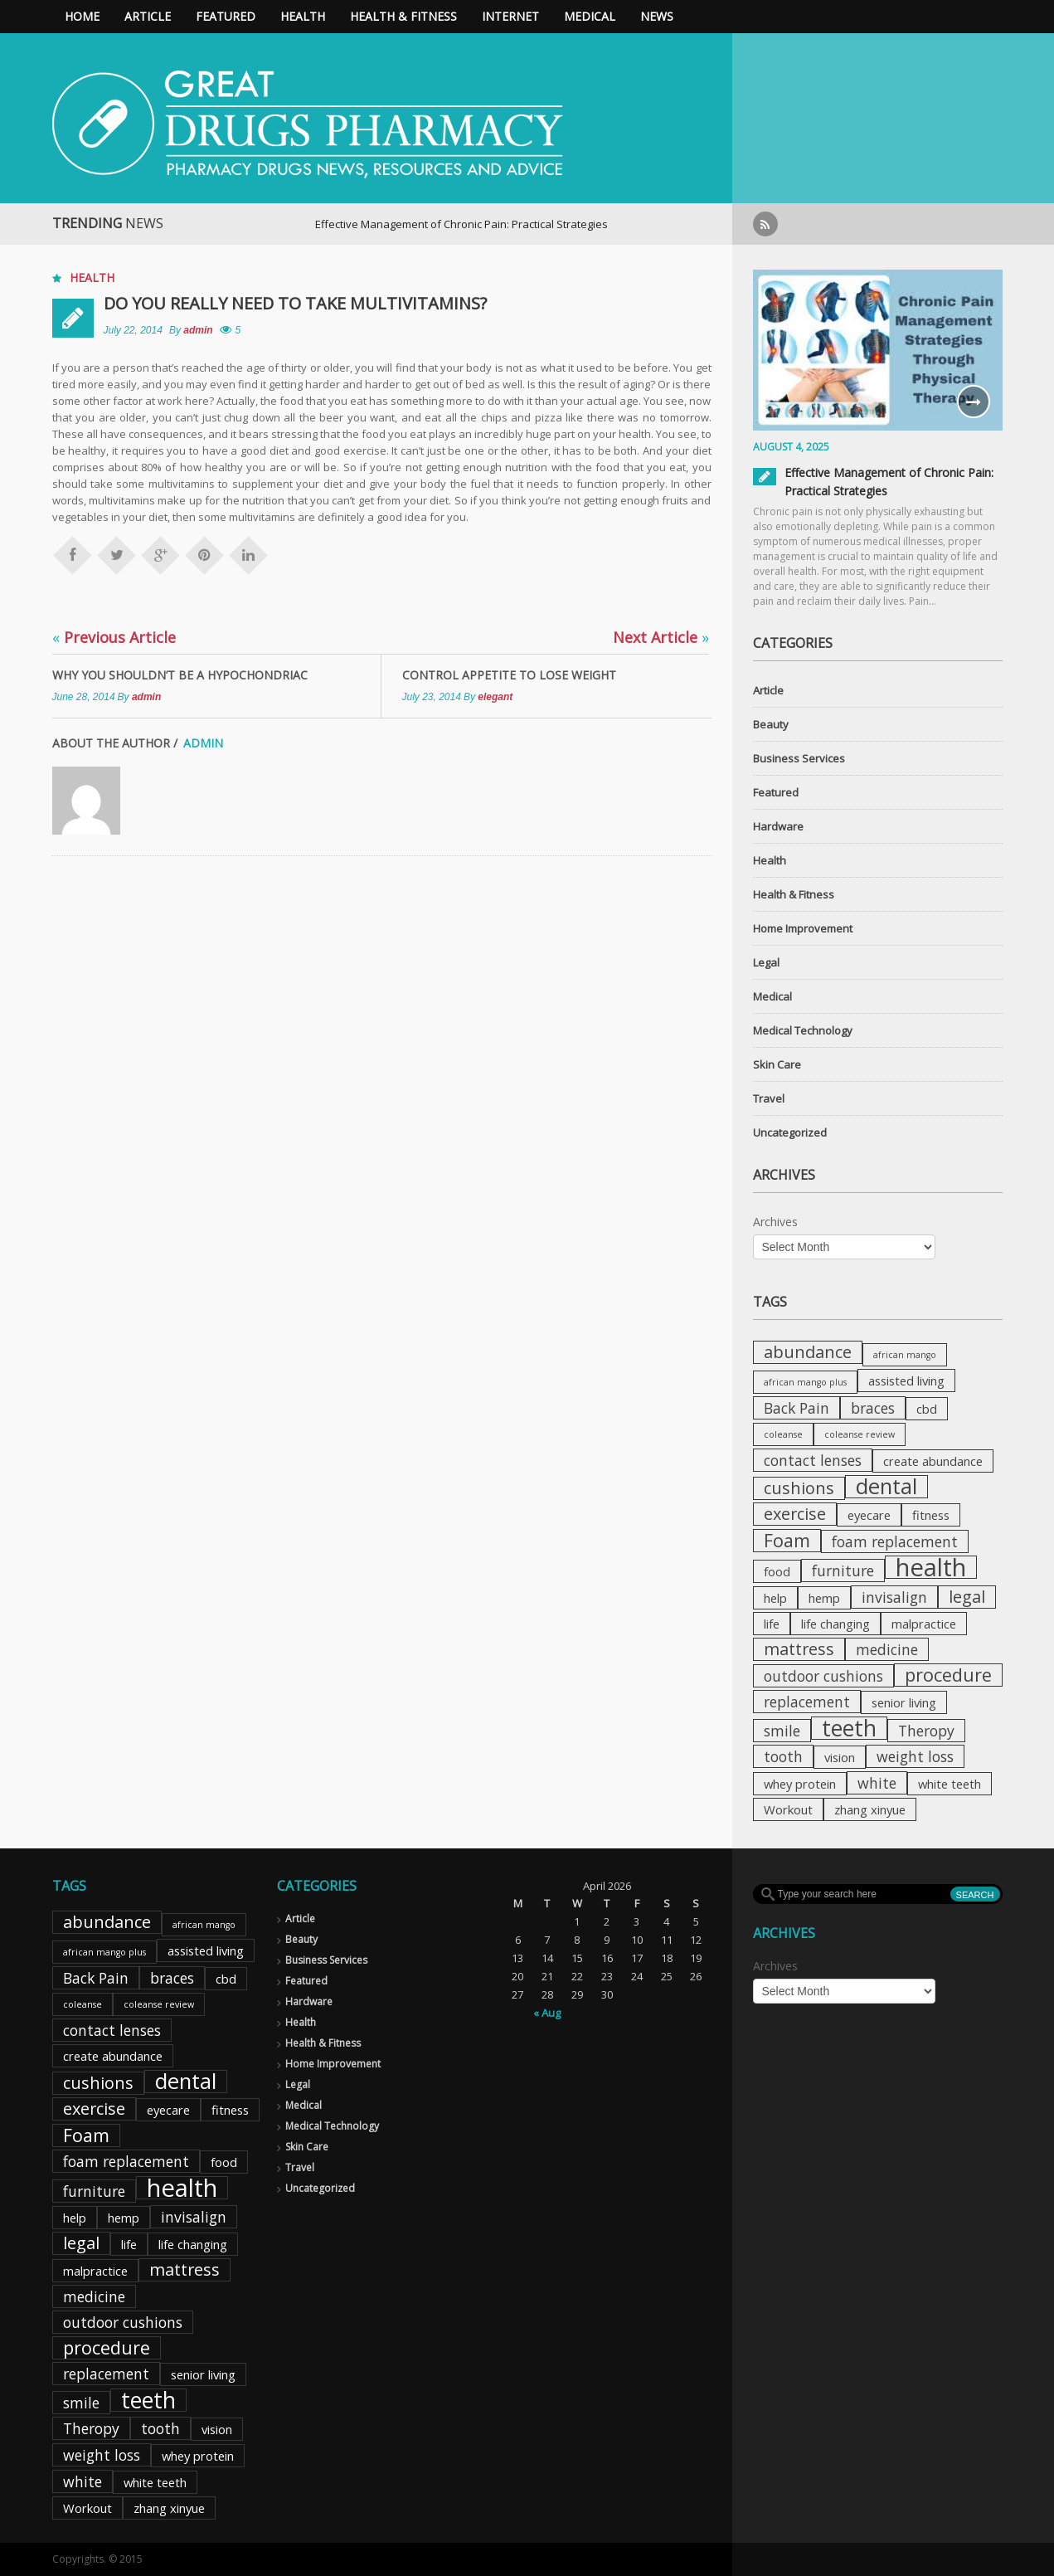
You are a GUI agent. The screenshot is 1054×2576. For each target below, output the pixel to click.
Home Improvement (802, 928)
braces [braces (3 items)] (873, 1408)
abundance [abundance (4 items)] (808, 1352)
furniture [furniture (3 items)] (843, 1570)
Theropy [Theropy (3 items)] (926, 1731)
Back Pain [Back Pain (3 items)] (796, 1408)
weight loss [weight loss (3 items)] (915, 1756)
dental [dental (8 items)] (886, 1486)
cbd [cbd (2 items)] (926, 1408)
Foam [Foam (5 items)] (787, 1540)
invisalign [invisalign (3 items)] (894, 1597)
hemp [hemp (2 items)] (824, 1598)
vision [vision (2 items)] (839, 1757)
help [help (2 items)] (775, 1598)
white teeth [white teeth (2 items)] (949, 1783)
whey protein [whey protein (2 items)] (800, 1783)
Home (82, 16)
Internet (510, 16)
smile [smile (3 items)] (782, 1731)
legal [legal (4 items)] (967, 1596)
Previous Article (114, 637)
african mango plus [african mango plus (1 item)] (805, 1382)
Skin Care (777, 1064)
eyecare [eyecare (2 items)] (869, 1515)
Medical (589, 16)
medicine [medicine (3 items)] (887, 1649)
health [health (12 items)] (931, 1567)
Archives (775, 1222)
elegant (495, 697)
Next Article (661, 637)
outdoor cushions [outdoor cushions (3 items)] (823, 1676)
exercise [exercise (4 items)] (795, 1513)
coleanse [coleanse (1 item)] (783, 1434)
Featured (225, 16)
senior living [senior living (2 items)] (904, 1702)
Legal (766, 962)
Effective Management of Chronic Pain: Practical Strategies (533, 224)
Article (147, 16)
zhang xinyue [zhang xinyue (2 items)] (870, 1809)
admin (197, 330)
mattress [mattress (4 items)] (799, 1649)
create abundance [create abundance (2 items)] (933, 1461)
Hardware (778, 826)
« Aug (547, 2012)
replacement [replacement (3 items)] (807, 1702)
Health (302, 16)
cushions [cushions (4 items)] (799, 1488)
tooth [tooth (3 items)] (783, 1756)
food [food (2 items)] (777, 1571)
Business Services (799, 758)
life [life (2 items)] (772, 1623)
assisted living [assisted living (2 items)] (906, 1380)
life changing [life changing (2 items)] (835, 1623)
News (656, 16)
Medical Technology (802, 1030)
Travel (768, 1098)
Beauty (771, 724)
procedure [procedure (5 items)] (948, 1675)
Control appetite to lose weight (509, 675)
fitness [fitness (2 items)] (931, 1515)
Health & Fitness (403, 16)
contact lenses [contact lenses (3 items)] (813, 1460)
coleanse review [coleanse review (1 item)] (859, 1434)
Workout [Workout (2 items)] (788, 1809)
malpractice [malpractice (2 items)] (923, 1623)
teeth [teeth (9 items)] (849, 1728)
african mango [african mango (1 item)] (904, 1355)
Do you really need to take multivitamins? (295, 303)
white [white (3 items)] (876, 1783)
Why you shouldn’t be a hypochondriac (180, 675)
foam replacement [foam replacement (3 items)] (895, 1541)
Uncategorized (790, 1132)
